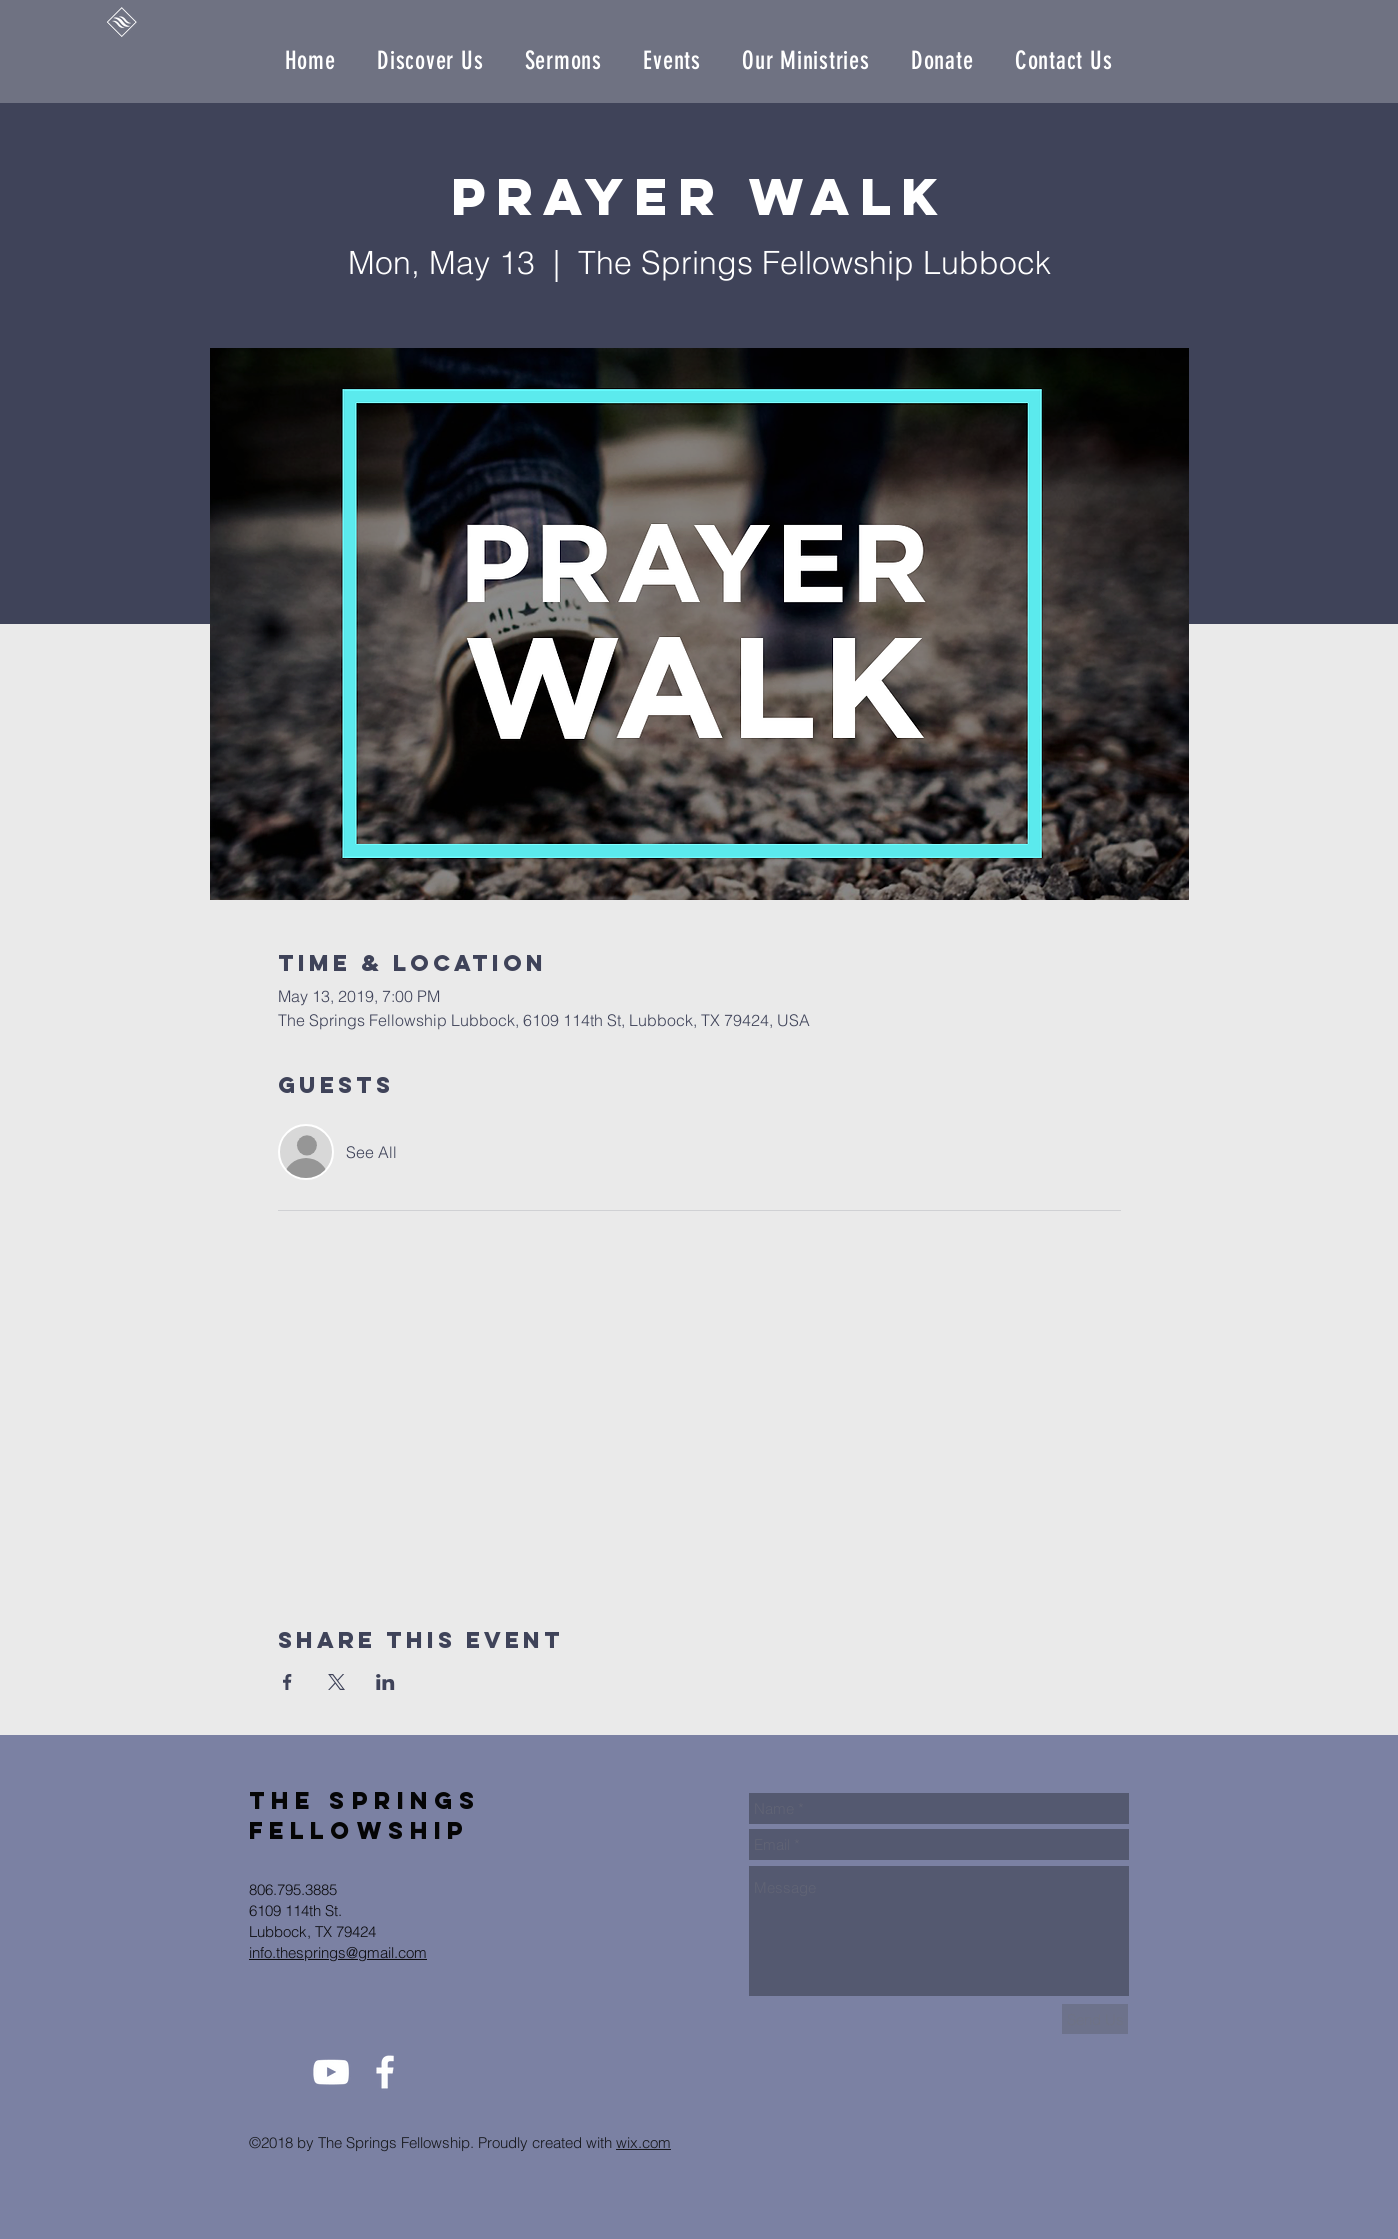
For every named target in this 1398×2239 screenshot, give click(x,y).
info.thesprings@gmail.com (338, 1952)
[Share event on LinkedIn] (385, 1682)
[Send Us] (1095, 2019)
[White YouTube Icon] (331, 2072)
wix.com (643, 2142)
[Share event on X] (336, 1682)
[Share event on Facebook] (287, 1682)
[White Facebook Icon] (385, 2072)
